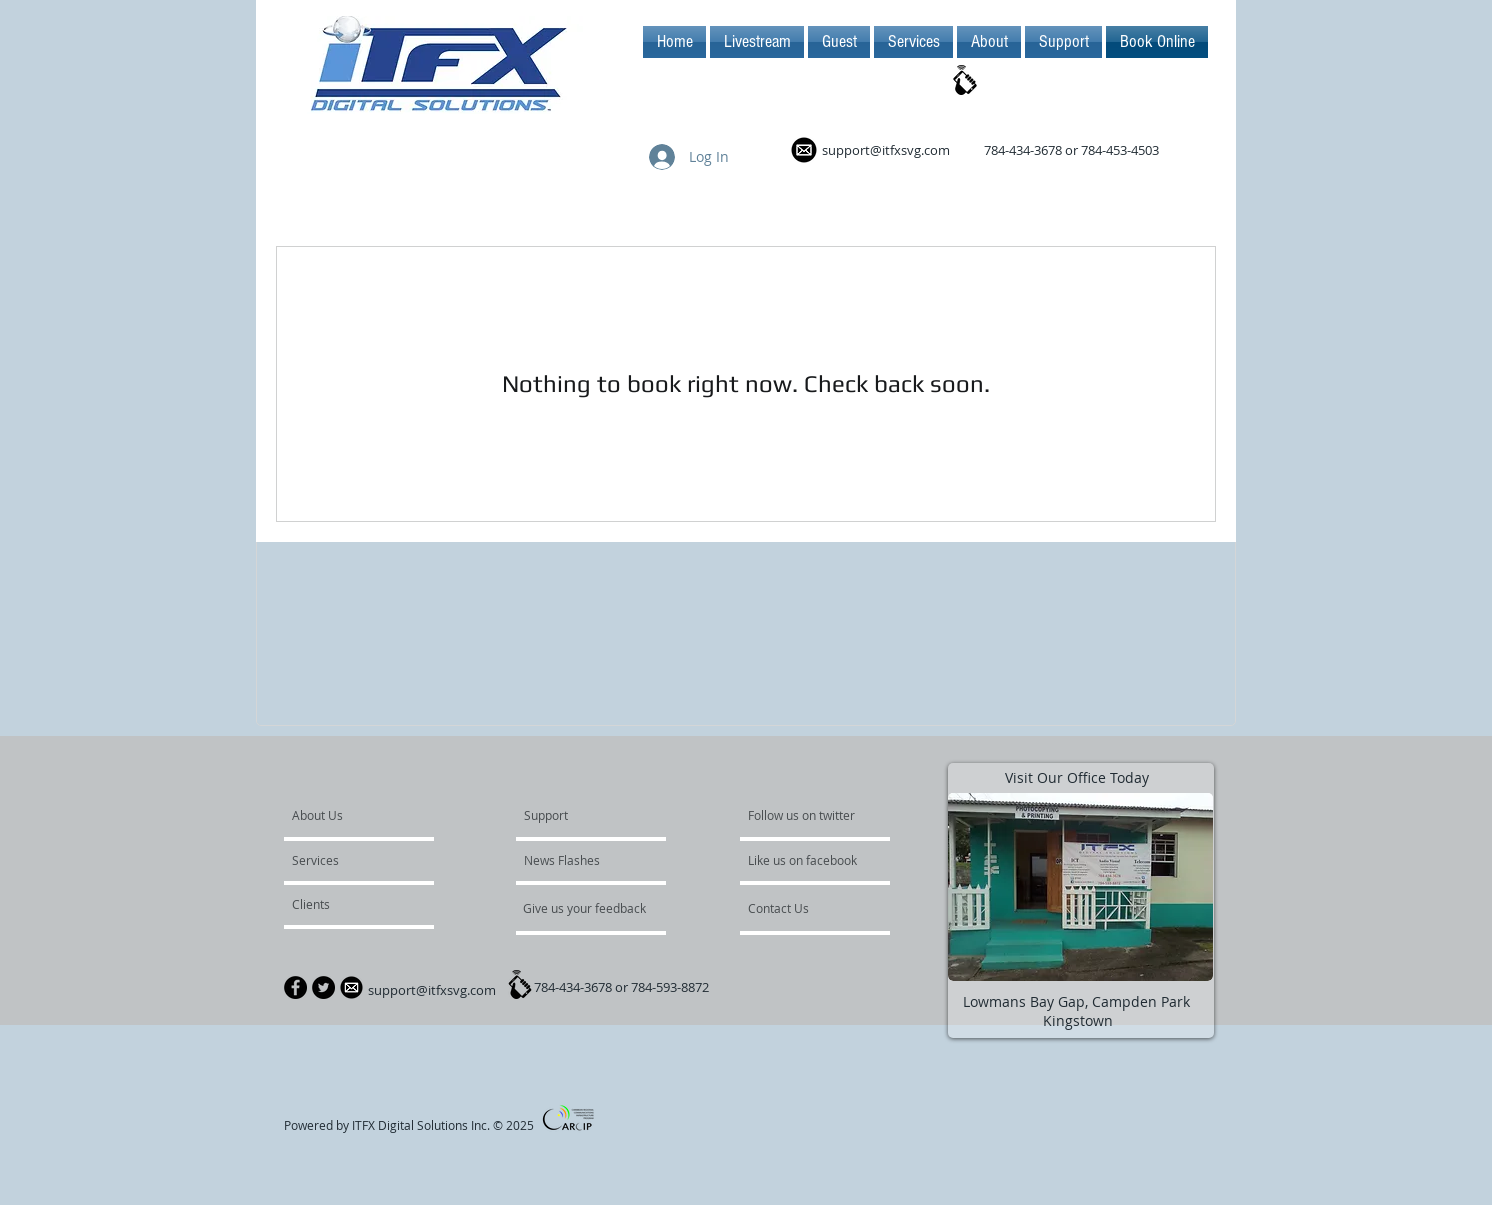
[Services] (349, 860)
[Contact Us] (808, 908)
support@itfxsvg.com (886, 150)
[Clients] (346, 904)
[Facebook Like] (663, 1127)
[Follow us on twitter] (803, 815)
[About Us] (368, 815)
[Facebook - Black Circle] (295, 987)
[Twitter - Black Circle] (323, 987)
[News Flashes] (581, 860)
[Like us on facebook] (808, 860)
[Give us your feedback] (595, 908)
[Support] (571, 815)
